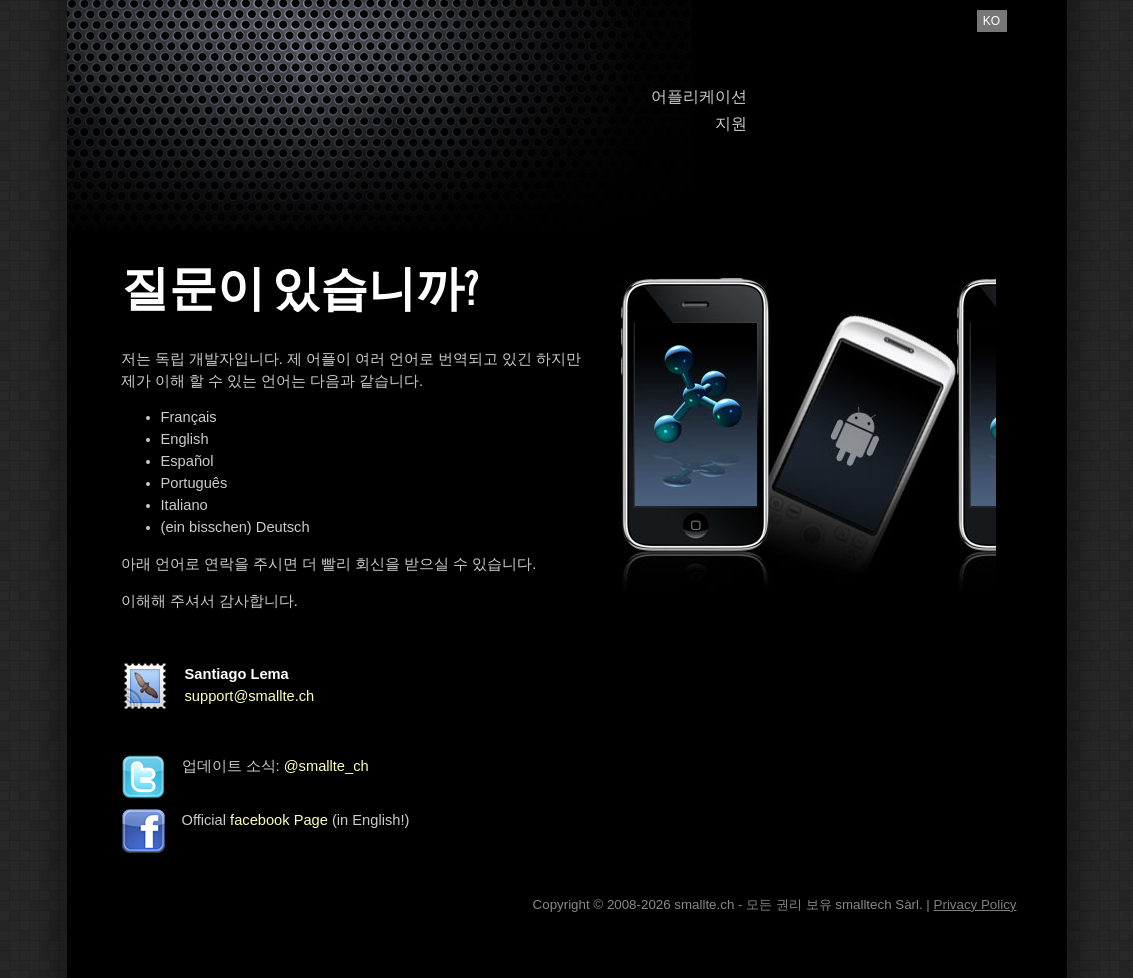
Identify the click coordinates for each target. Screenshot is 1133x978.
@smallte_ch (326, 766)
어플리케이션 (699, 96)
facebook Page (279, 820)
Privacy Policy (975, 904)
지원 (731, 123)
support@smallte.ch (250, 696)
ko (991, 21)
